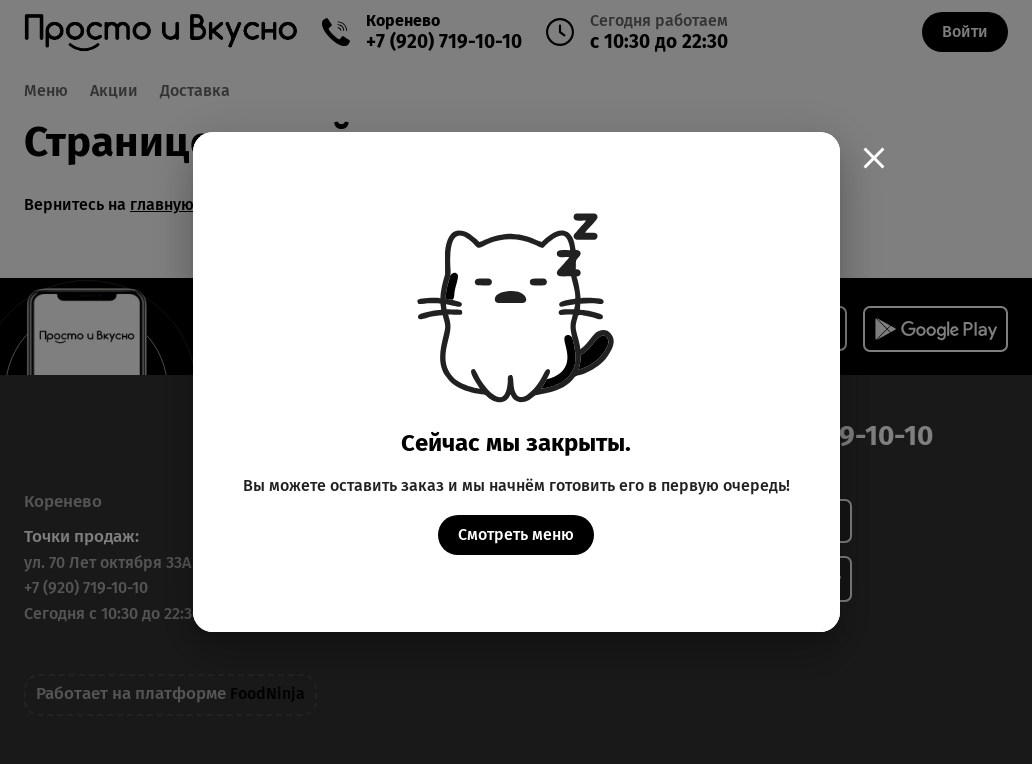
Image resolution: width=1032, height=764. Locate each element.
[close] (874, 158)
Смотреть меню (516, 535)
